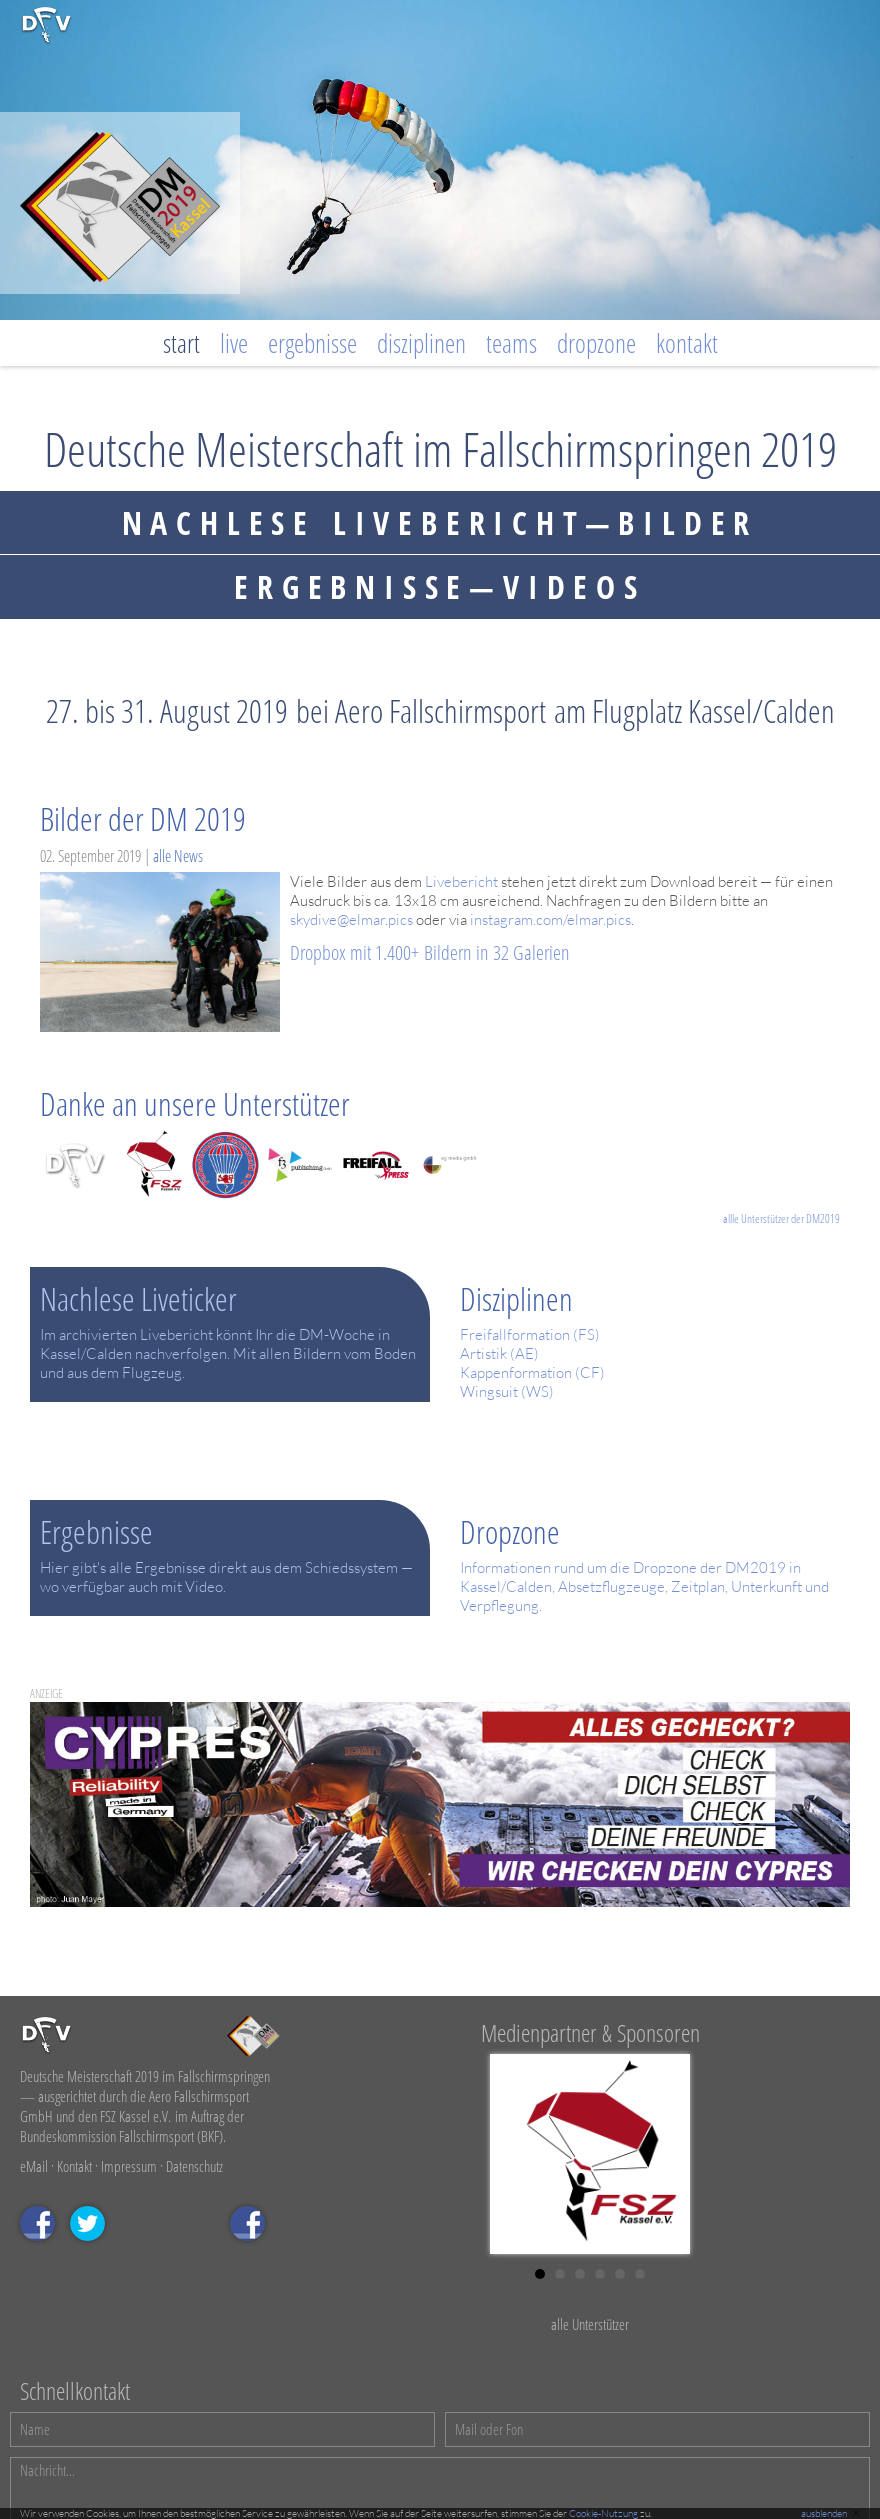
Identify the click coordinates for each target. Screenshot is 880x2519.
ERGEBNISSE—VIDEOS (440, 586)
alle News (178, 856)
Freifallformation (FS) (530, 1334)
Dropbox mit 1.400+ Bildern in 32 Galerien (430, 952)
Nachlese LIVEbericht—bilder (440, 522)
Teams (511, 343)
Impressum (129, 2166)
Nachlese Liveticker (138, 1298)
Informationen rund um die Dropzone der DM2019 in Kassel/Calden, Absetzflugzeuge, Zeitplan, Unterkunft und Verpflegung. (644, 1586)
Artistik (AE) (499, 1353)
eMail (34, 2166)
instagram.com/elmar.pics (550, 919)
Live (234, 343)
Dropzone (596, 343)
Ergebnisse (312, 343)
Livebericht (461, 881)
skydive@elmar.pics (351, 919)
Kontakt (687, 343)
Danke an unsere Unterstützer (195, 1103)
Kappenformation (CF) (532, 1372)
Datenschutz (194, 2166)
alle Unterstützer (590, 2324)
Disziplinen (421, 343)
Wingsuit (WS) (507, 1391)
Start (181, 343)
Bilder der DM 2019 (143, 818)
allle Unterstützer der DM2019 (781, 1218)
